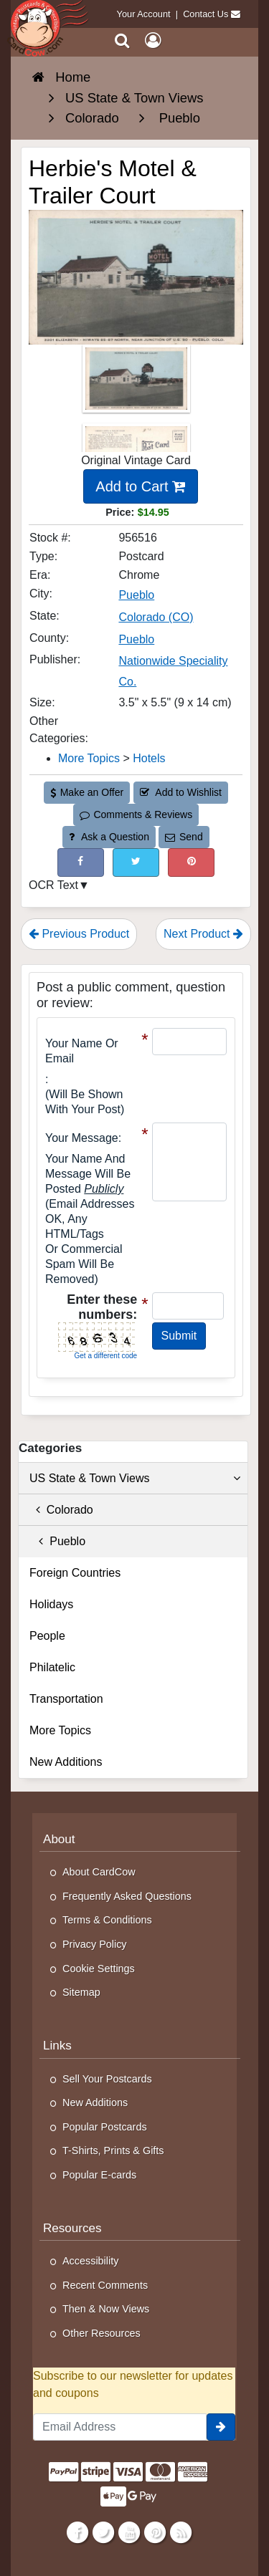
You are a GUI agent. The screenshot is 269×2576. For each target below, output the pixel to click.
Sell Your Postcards (107, 2079)
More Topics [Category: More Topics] (89, 758)
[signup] (221, 2427)
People (47, 1636)
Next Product (203, 934)
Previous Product (79, 934)
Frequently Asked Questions (127, 1896)
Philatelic (52, 1667)
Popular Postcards (104, 2127)
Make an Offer (86, 792)
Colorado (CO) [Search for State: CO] (155, 617)
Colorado (61, 1510)
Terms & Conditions (107, 1920)
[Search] (122, 40)
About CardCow (99, 1872)
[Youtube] (128, 2531)
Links (57, 2045)
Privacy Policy (94, 1944)
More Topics (60, 1730)
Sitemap (81, 1992)
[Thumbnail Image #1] (136, 384)
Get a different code (106, 1356)
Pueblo (57, 1541)
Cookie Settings (98, 1968)
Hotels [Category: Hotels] (149, 758)
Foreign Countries (75, 1573)
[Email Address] (120, 2427)
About (59, 1839)
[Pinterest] (154, 2531)
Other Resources (101, 2333)
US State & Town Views (134, 1478)
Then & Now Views (105, 2309)
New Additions (65, 1762)
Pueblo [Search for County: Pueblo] (136, 639)
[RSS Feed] (181, 2531)
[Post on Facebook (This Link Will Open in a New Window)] (80, 862)
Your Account (144, 14)
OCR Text (53, 885)
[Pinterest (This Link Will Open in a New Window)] (191, 862)
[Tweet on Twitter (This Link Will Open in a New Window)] (136, 862)
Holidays (51, 1604)
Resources (72, 2228)
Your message (81, 1138)
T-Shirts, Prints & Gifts (113, 2150)
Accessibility (90, 2261)
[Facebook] (77, 2531)
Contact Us (205, 14)
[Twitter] (102, 2531)
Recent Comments (105, 2285)
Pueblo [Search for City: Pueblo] (136, 595)
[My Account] (153, 40)
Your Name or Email (81, 1050)
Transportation (66, 1699)
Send (183, 836)
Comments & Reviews (136, 814)
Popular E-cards (99, 2175)
